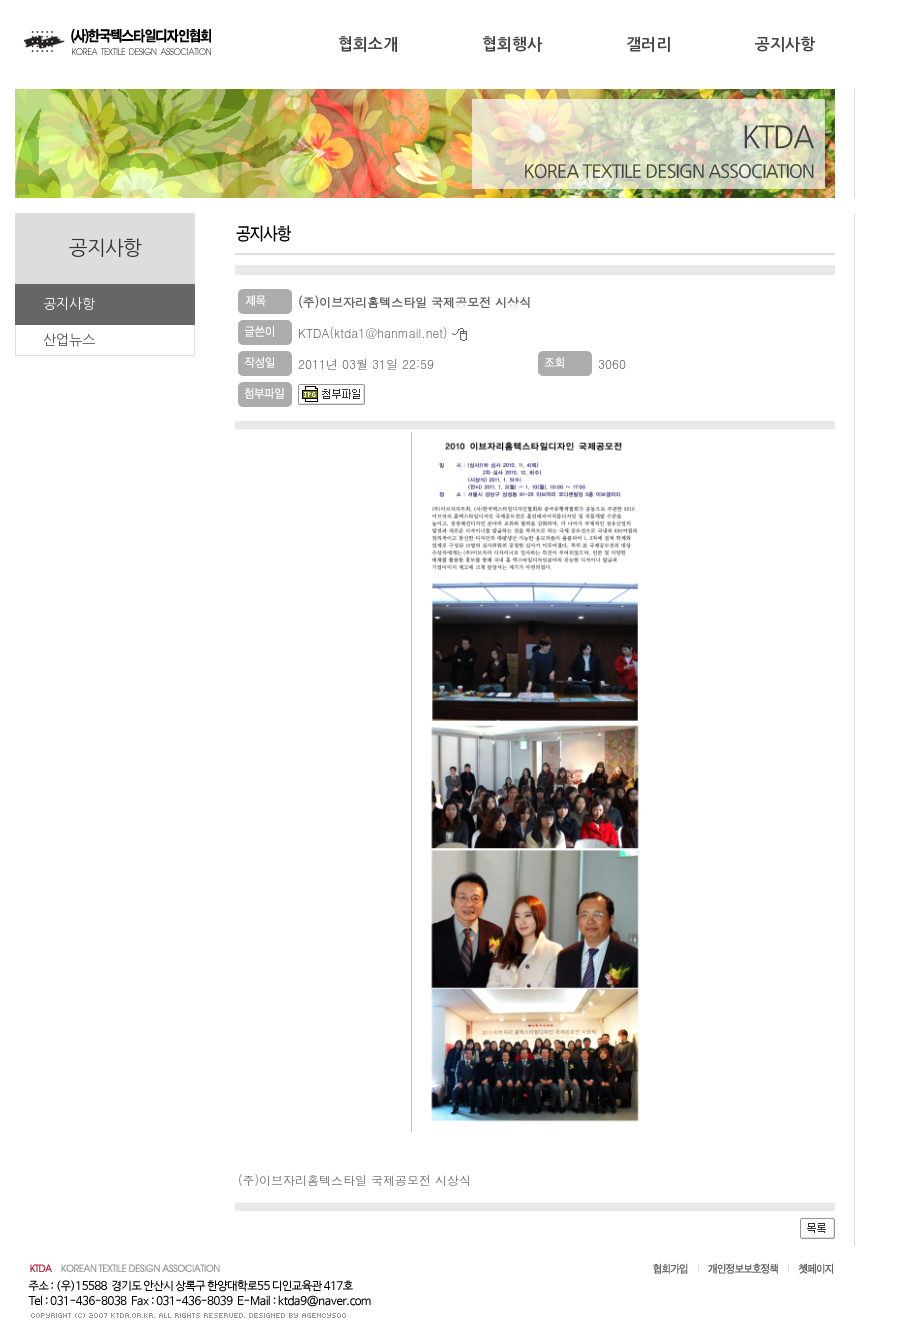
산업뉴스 (68, 340)
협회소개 (368, 44)
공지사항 (785, 44)
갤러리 (648, 44)
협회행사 (512, 44)
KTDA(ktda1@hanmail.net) (373, 332)
